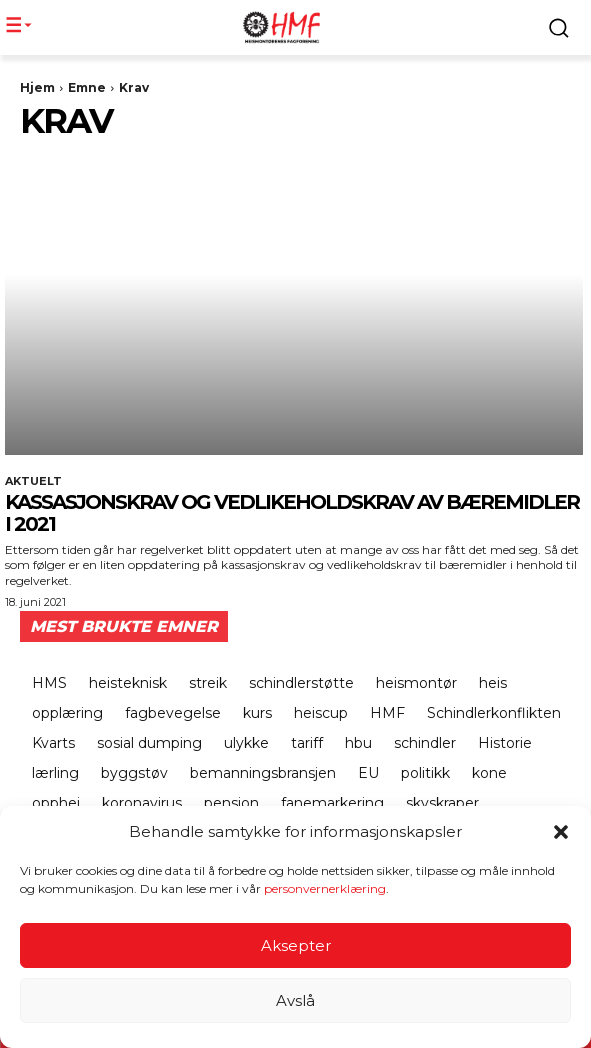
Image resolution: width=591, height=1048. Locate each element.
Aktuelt (33, 481)
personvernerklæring (325, 888)
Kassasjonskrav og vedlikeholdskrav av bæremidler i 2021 (292, 513)
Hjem (37, 87)
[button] (561, 832)
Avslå (295, 1000)
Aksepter (296, 945)
